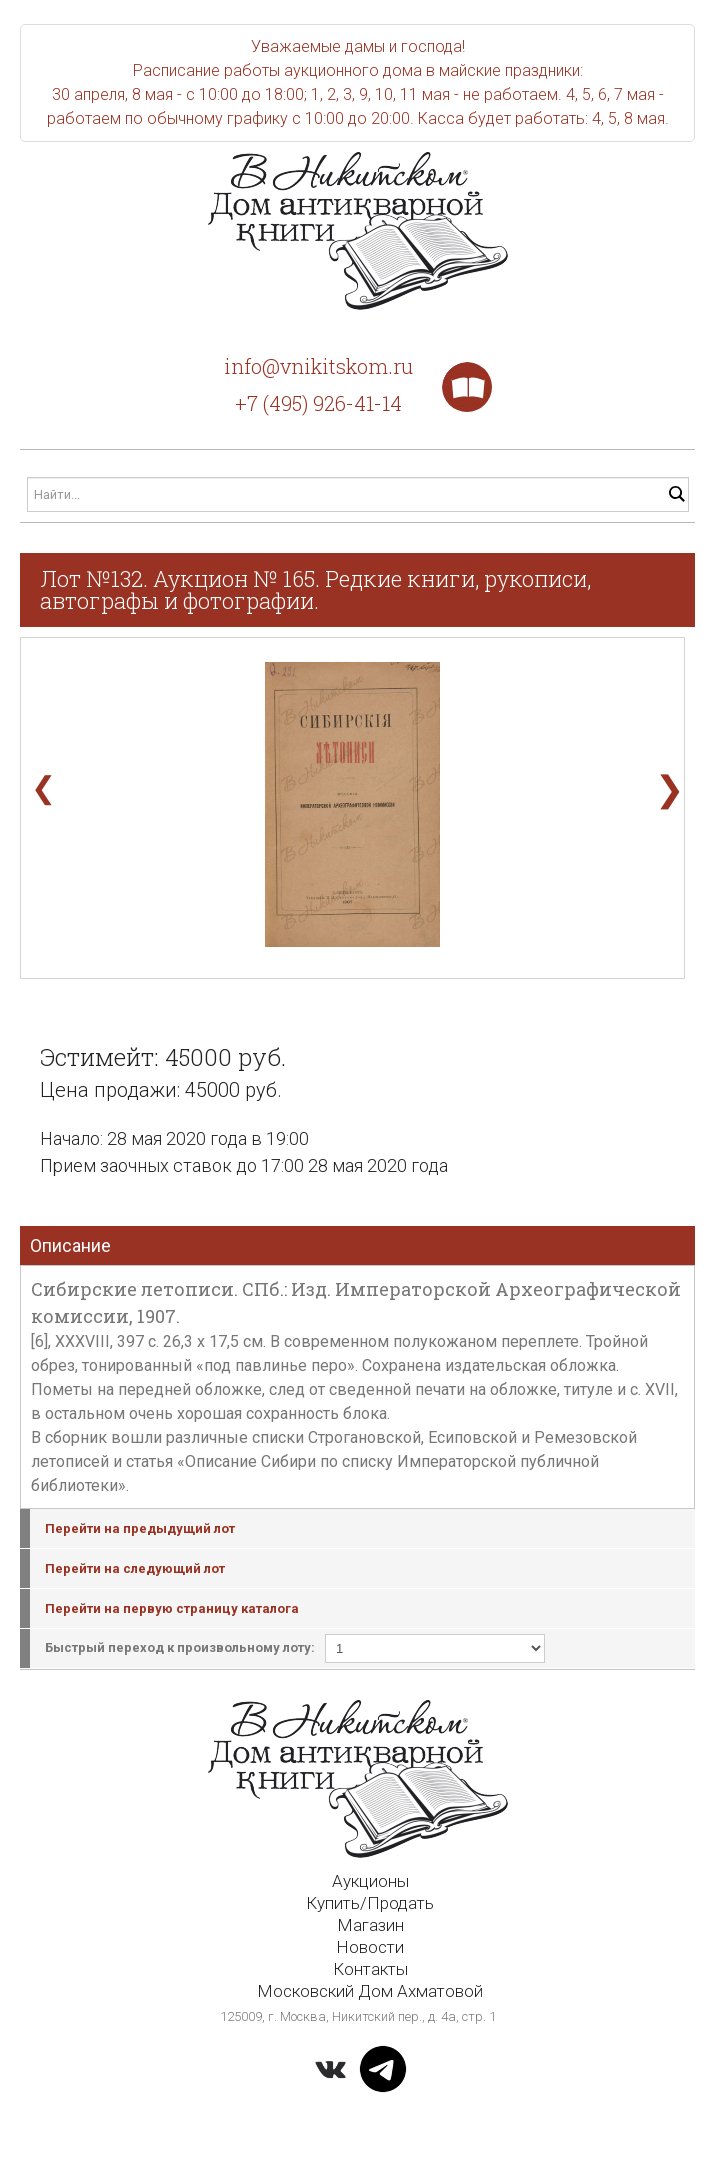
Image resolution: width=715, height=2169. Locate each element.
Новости (370, 1947)
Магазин (370, 1925)
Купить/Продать (370, 1903)
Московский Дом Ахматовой (370, 1991)
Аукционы (370, 1881)
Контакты (370, 1969)
